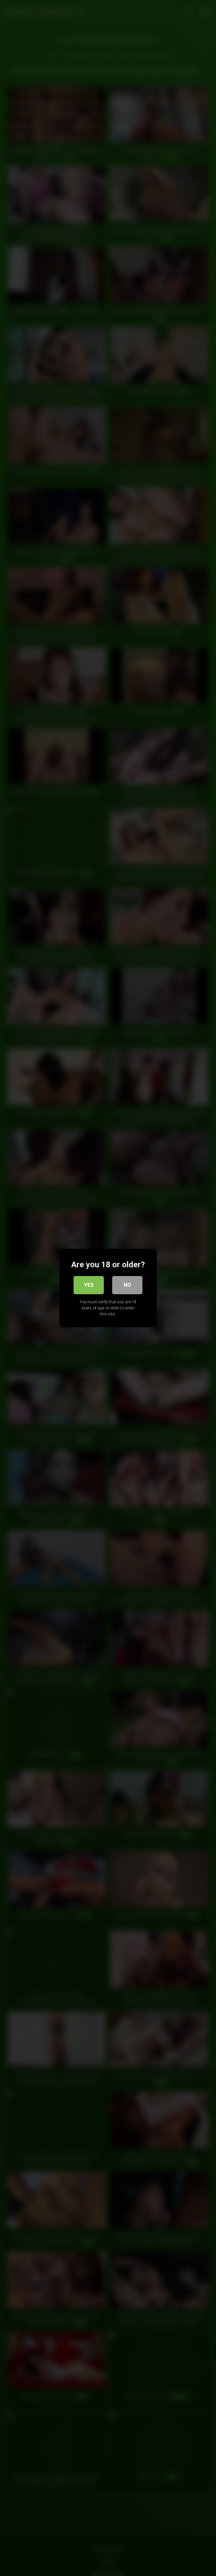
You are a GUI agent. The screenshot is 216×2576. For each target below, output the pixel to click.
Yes (89, 1285)
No (127, 1285)
